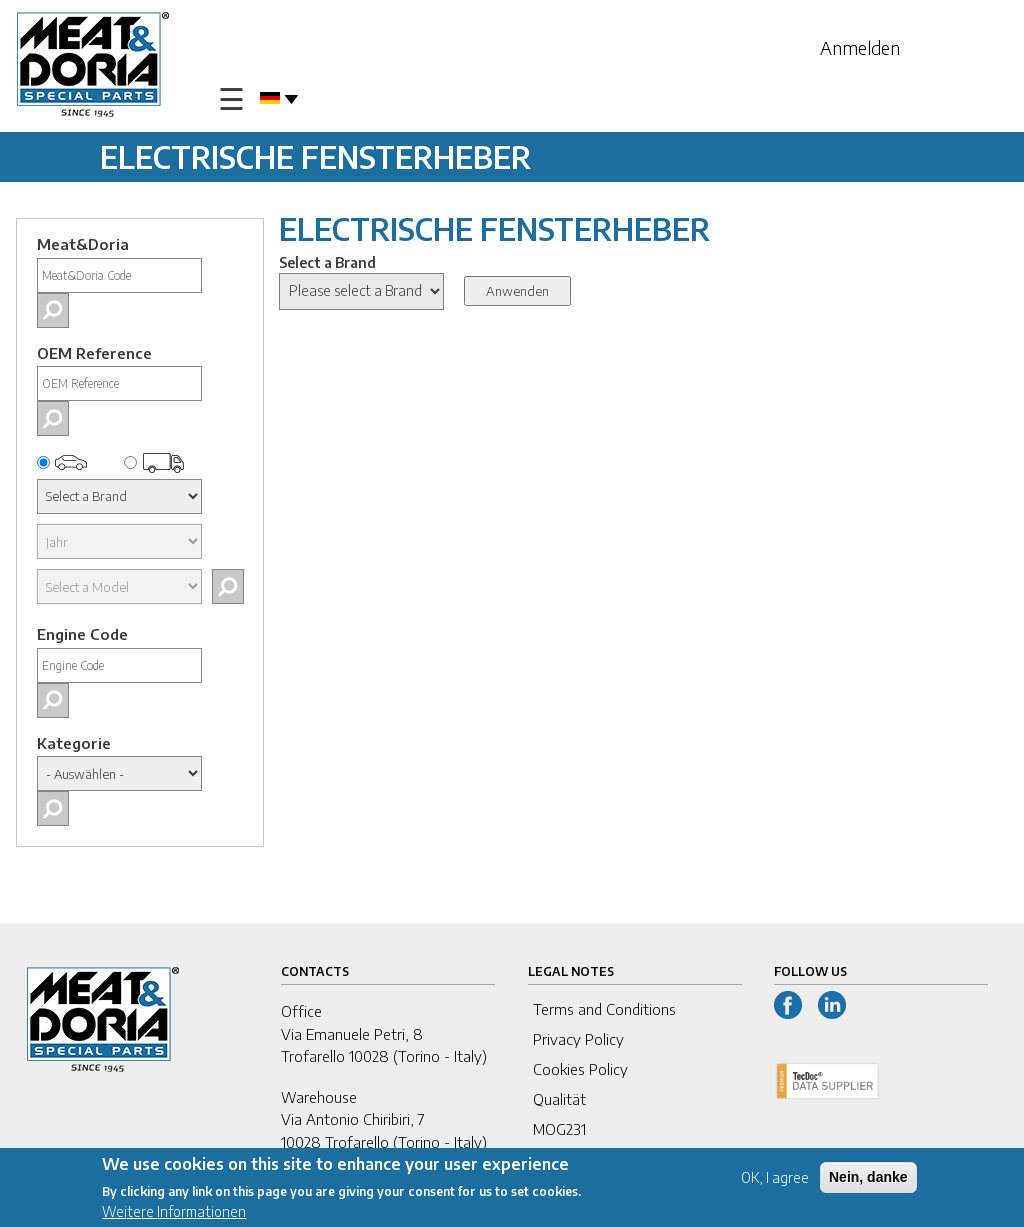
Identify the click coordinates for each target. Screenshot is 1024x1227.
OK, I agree (775, 1179)
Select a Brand (327, 262)
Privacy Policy (578, 1039)
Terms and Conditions (604, 1009)
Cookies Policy (580, 1069)
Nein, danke (868, 1179)
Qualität (559, 1099)
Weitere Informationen (174, 1213)
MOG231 (559, 1129)
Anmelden (860, 47)
